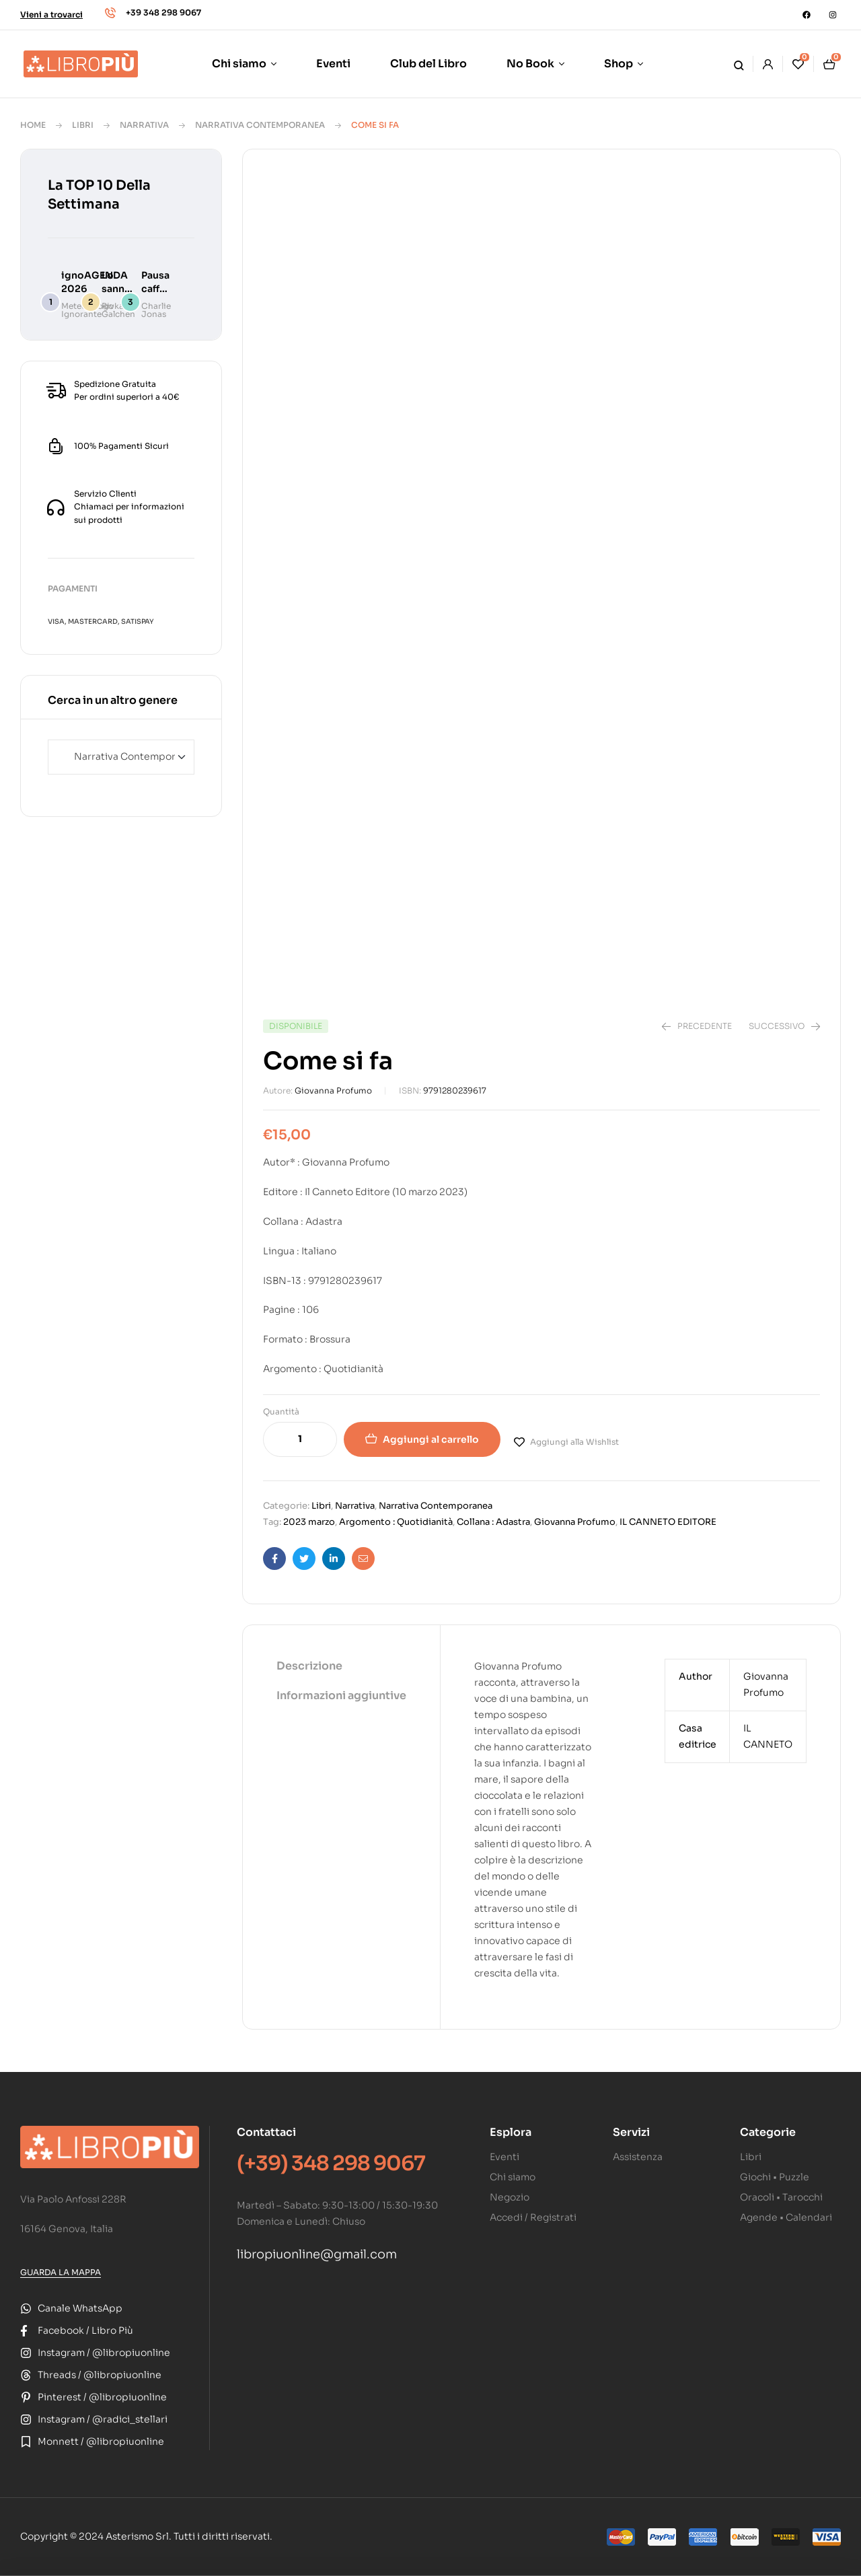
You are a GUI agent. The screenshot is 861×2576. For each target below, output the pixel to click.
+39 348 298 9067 (163, 12)
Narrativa (144, 125)
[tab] (341, 1667)
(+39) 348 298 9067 (331, 2163)
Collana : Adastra (493, 1522)
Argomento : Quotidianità (396, 1522)
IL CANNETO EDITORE (668, 1522)
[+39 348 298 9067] (110, 12)
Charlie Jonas (156, 310)
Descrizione (309, 1666)
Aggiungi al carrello (431, 1439)
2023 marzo (309, 1522)
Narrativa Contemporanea (260, 125)
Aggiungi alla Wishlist (574, 1442)
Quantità (281, 1411)
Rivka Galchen (118, 310)
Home (33, 125)
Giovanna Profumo (333, 1090)
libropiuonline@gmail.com (317, 2254)
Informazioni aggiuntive (341, 1695)
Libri (82, 125)
